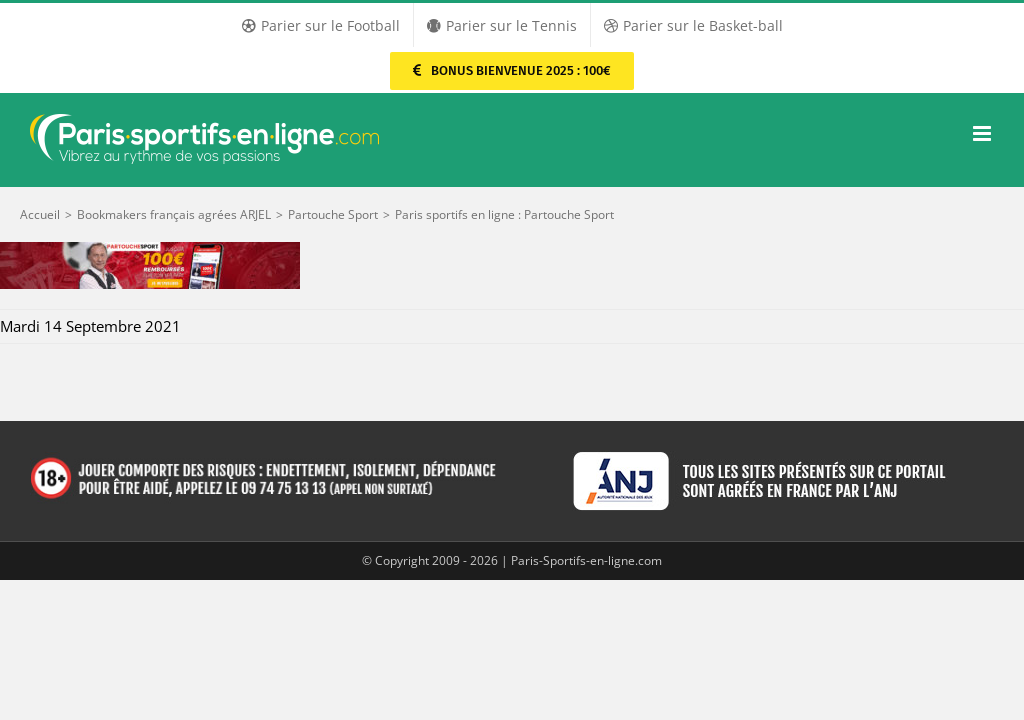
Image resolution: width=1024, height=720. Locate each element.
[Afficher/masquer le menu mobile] (983, 133)
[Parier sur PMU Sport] (511, 71)
